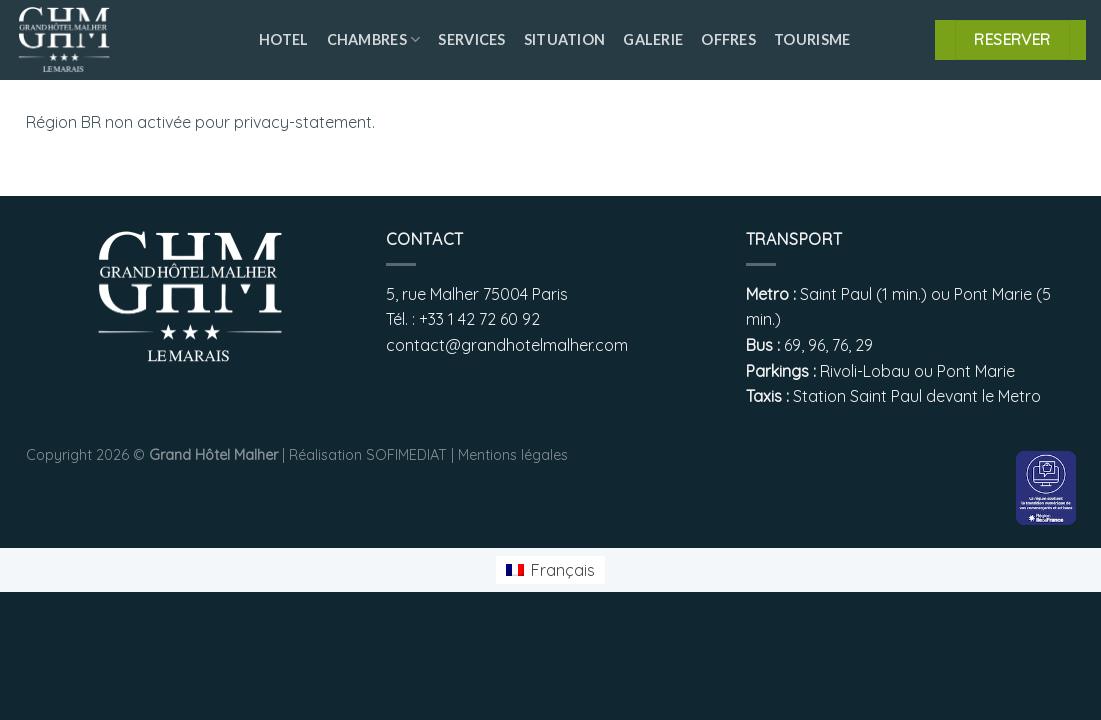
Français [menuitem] (563, 570)
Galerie (653, 39)
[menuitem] (550, 570)
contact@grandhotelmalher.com (507, 345)
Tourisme (812, 39)
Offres (728, 39)
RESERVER (1012, 39)
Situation (565, 39)
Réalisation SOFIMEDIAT (368, 455)
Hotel (283, 39)
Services (471, 39)
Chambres (374, 39)
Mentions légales (513, 455)
